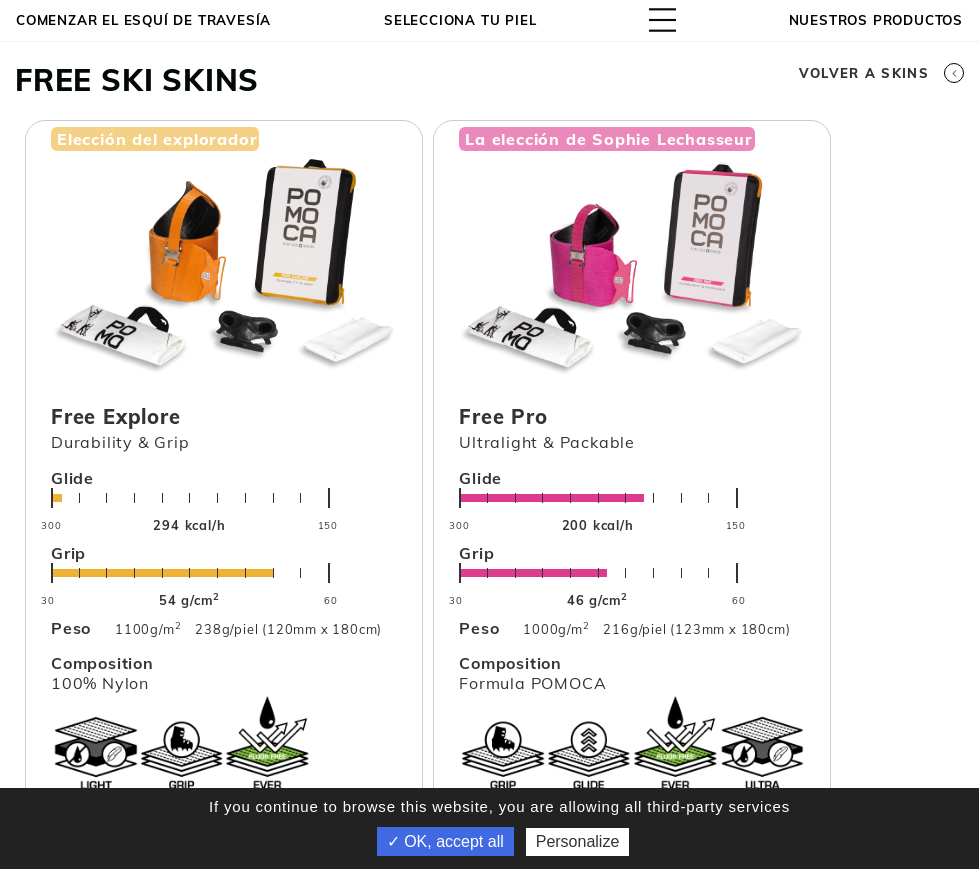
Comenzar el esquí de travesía (143, 20)
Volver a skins (881, 73)
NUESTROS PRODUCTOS (876, 20)
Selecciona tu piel (460, 20)
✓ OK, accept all (445, 841)
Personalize (578, 841)
